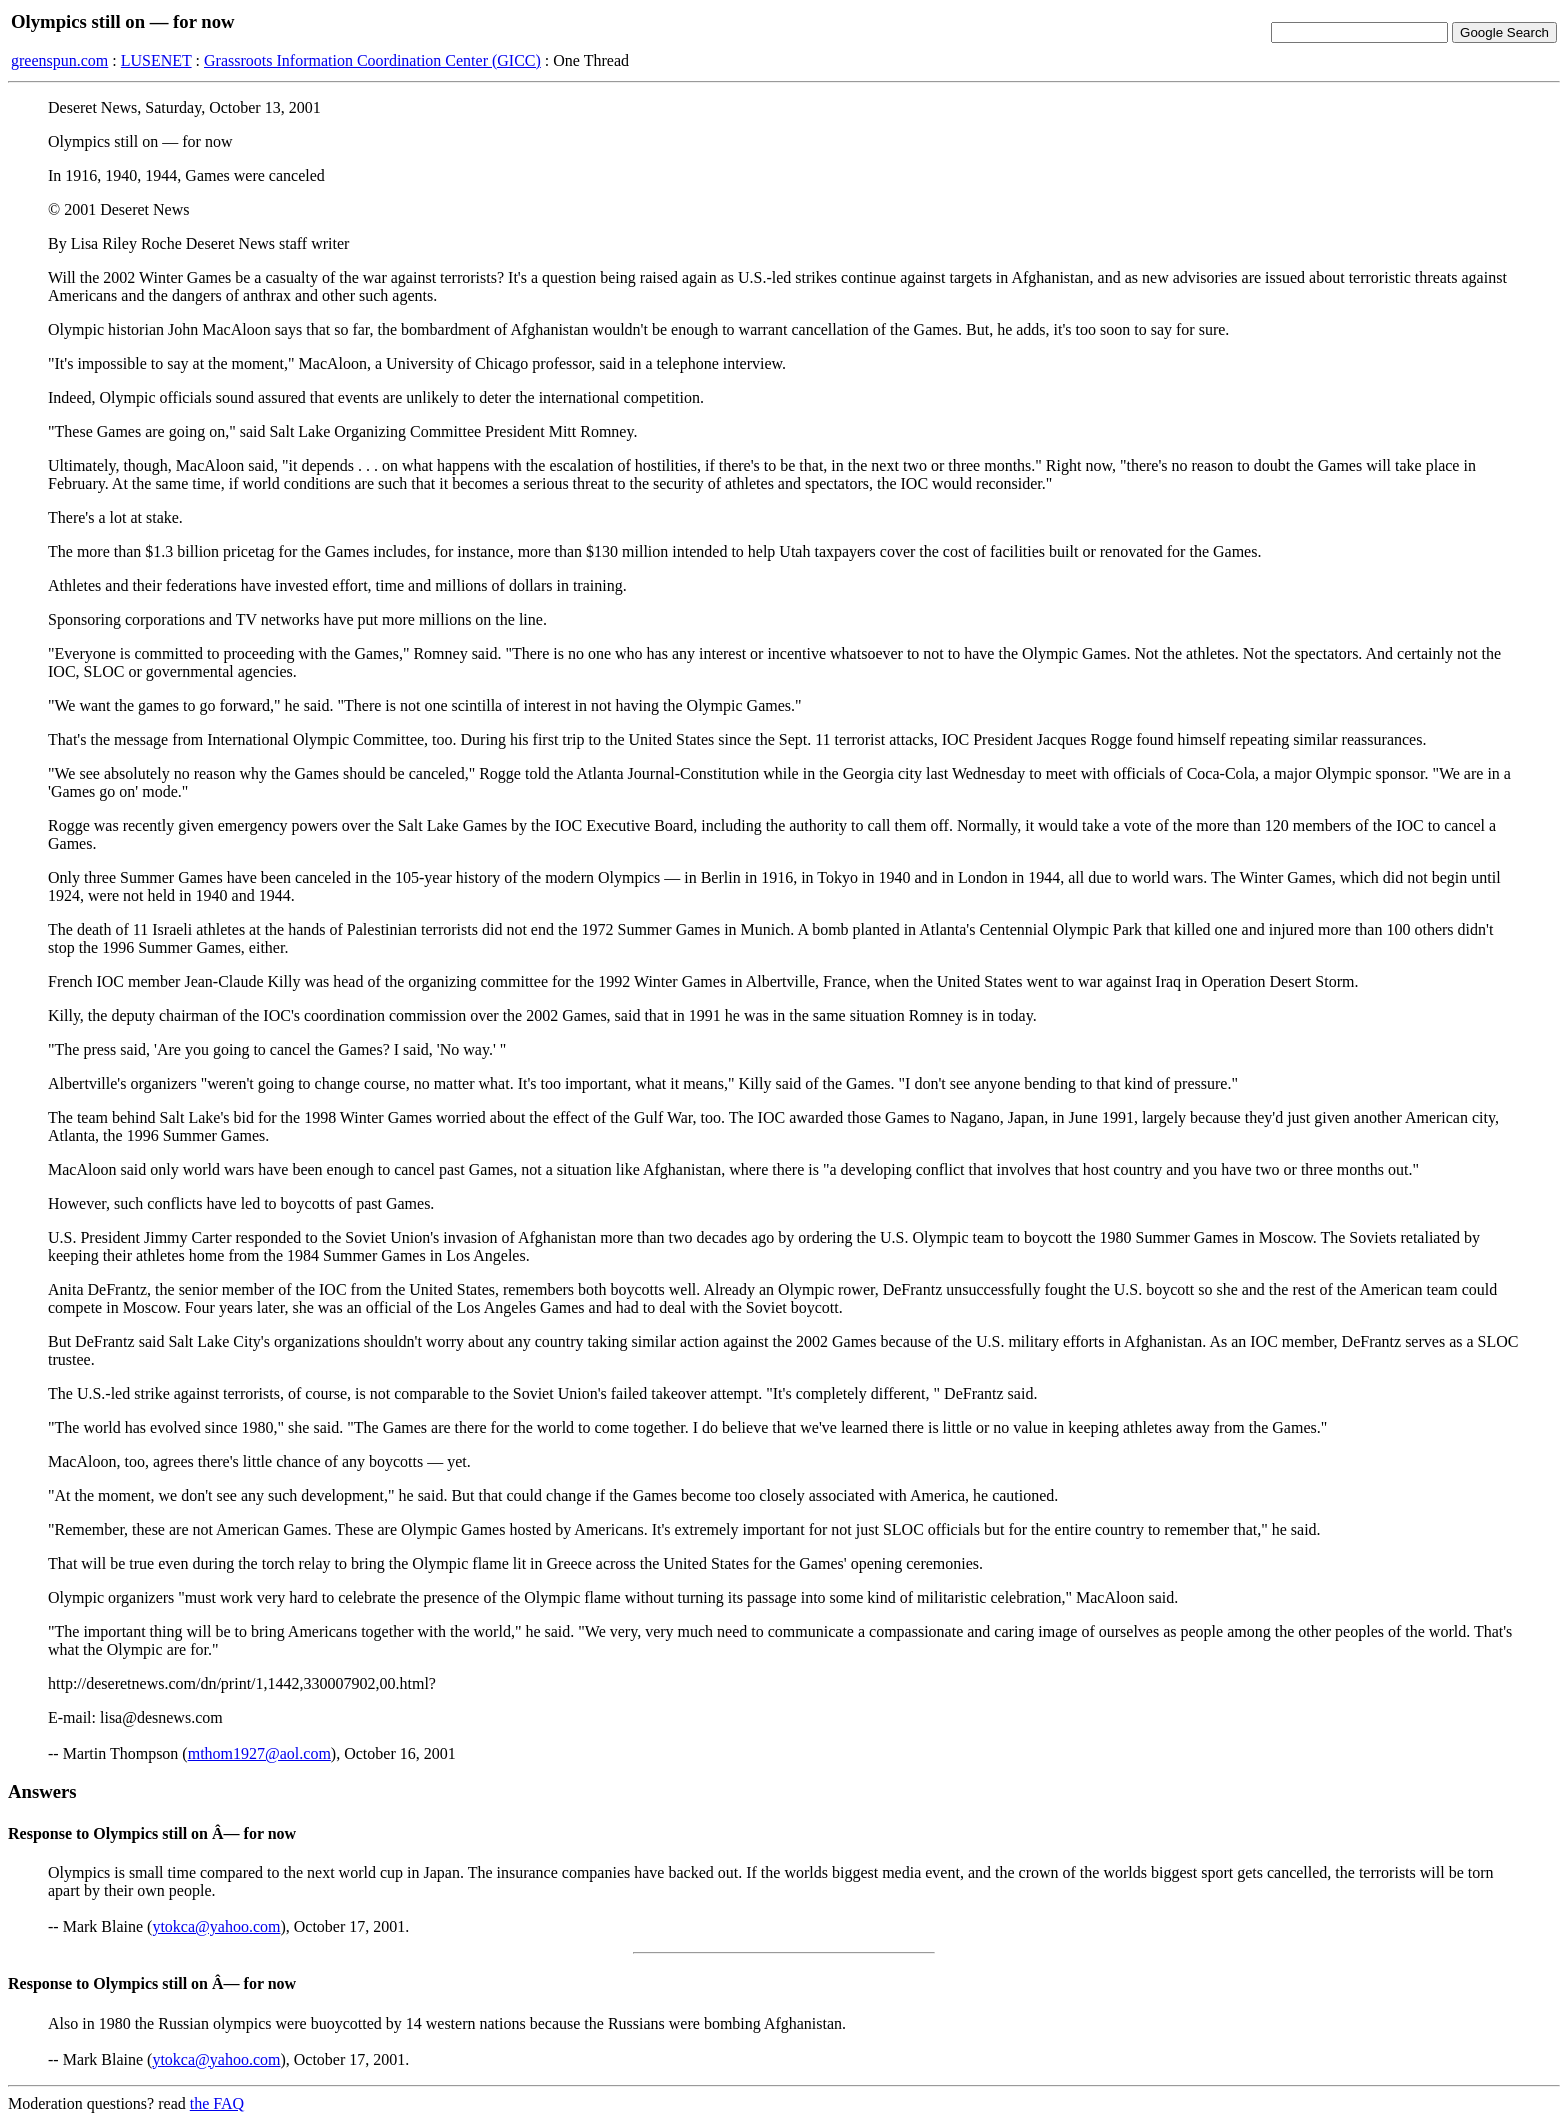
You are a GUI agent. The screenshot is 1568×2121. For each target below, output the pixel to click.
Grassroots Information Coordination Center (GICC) (372, 60)
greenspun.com (59, 60)
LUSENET (156, 60)
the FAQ (217, 2103)
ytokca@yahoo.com (216, 1926)
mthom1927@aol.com (259, 1753)
